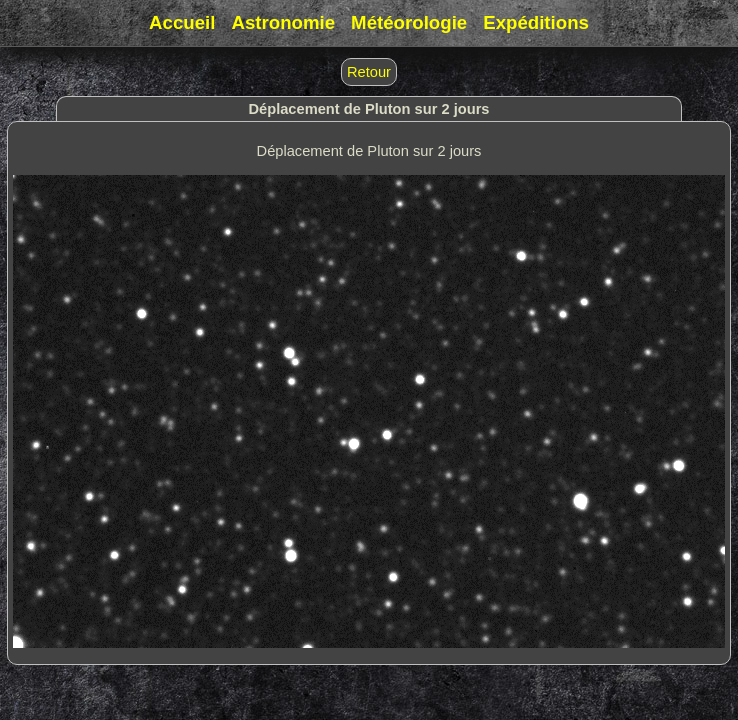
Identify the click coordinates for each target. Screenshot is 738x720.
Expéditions (536, 22)
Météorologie (409, 22)
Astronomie (283, 22)
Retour (369, 72)
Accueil (182, 22)
